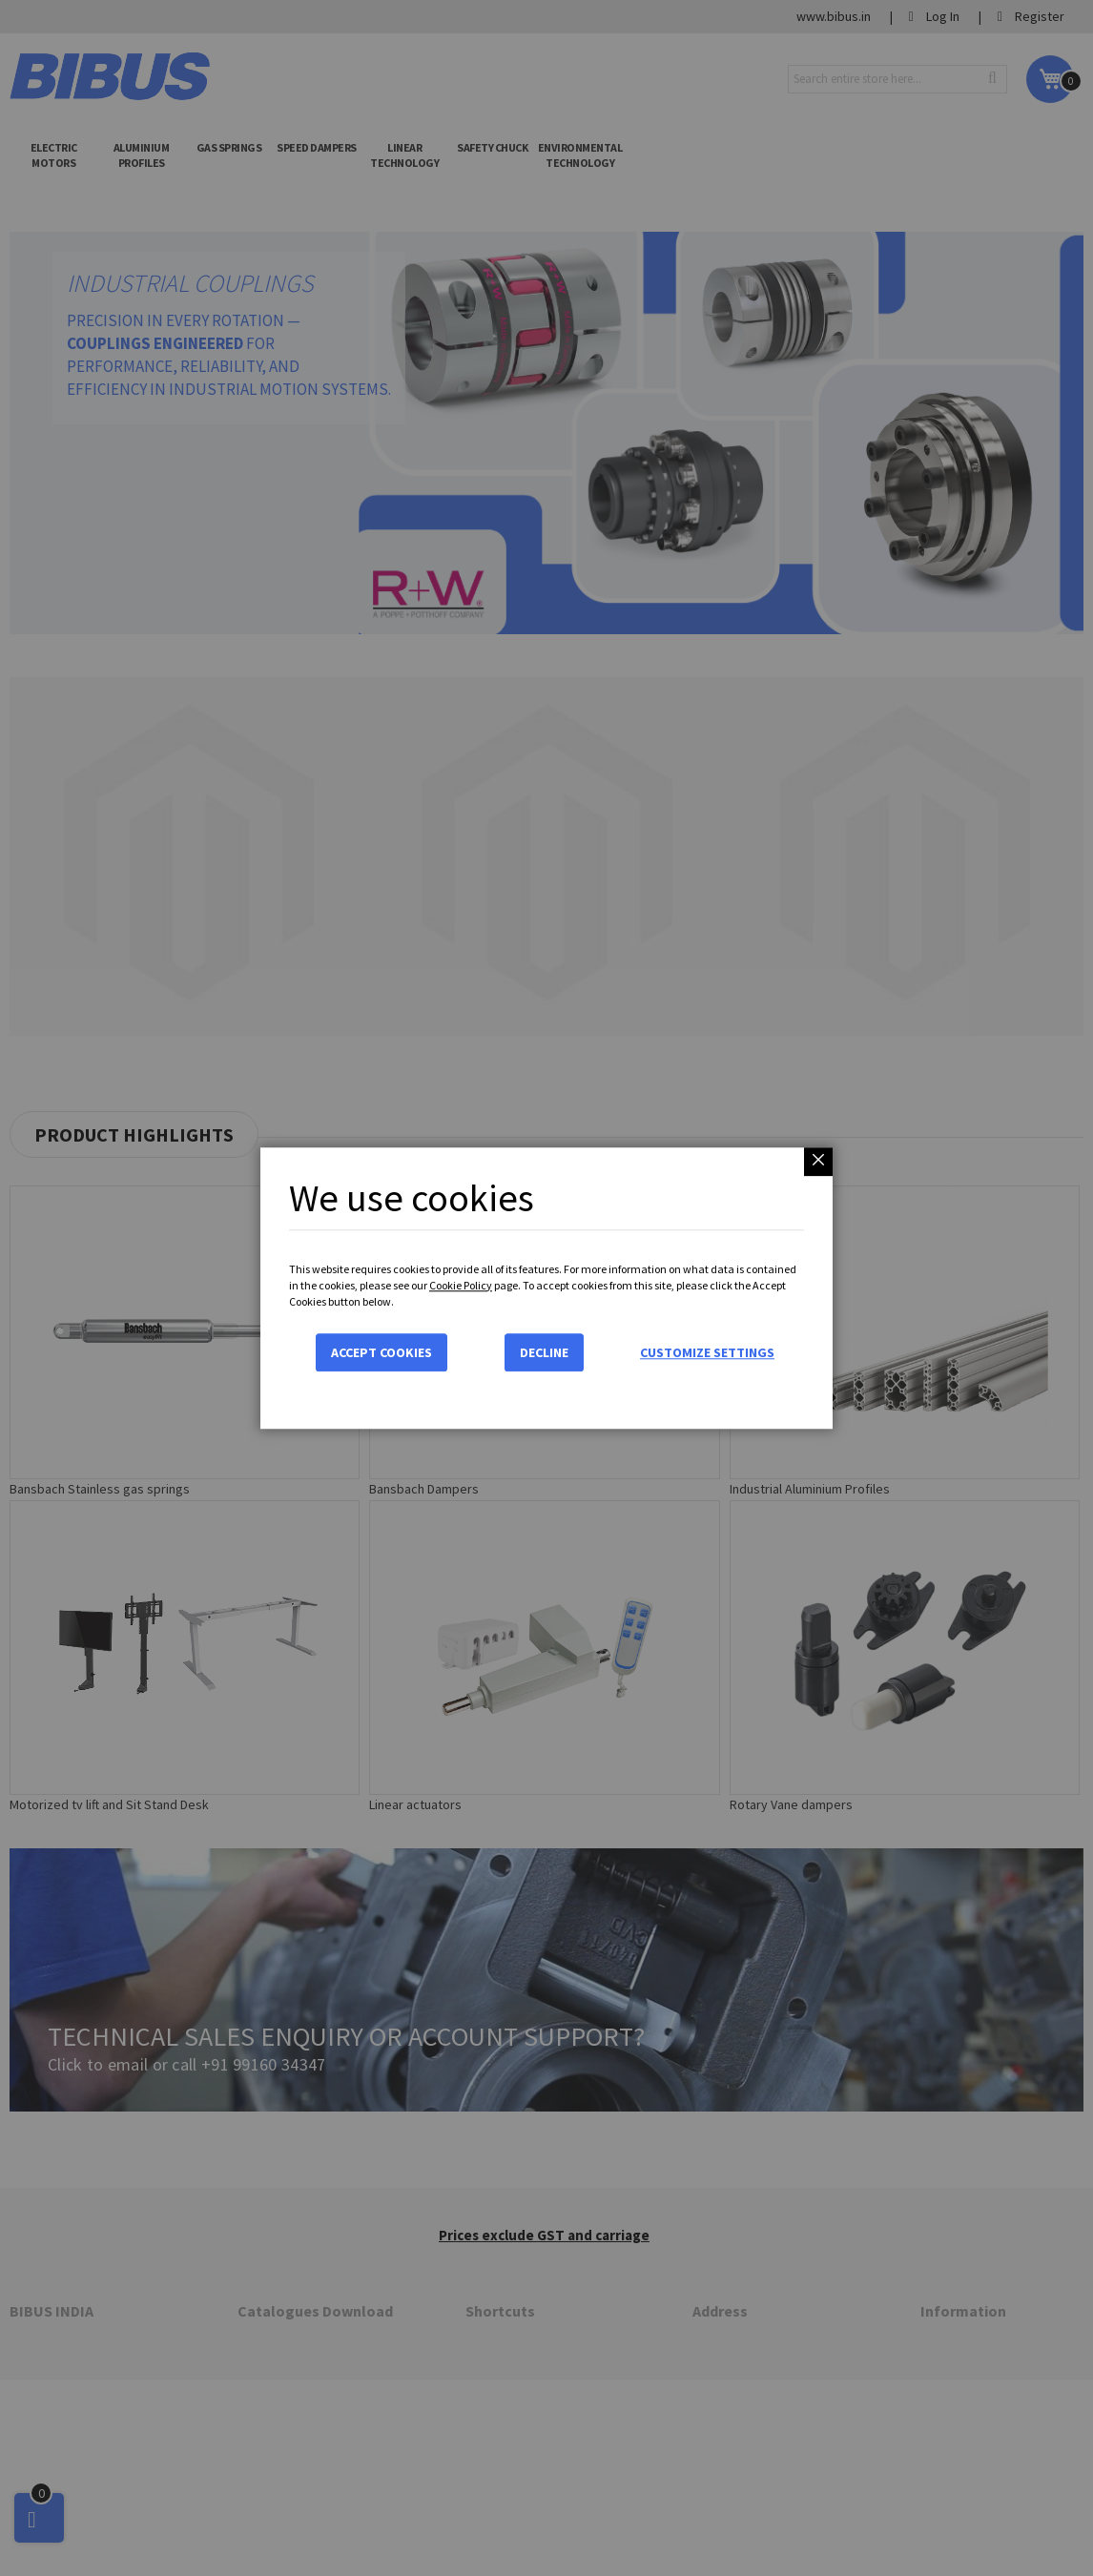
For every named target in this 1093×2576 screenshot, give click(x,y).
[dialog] (546, 1288)
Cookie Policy (460, 1285)
